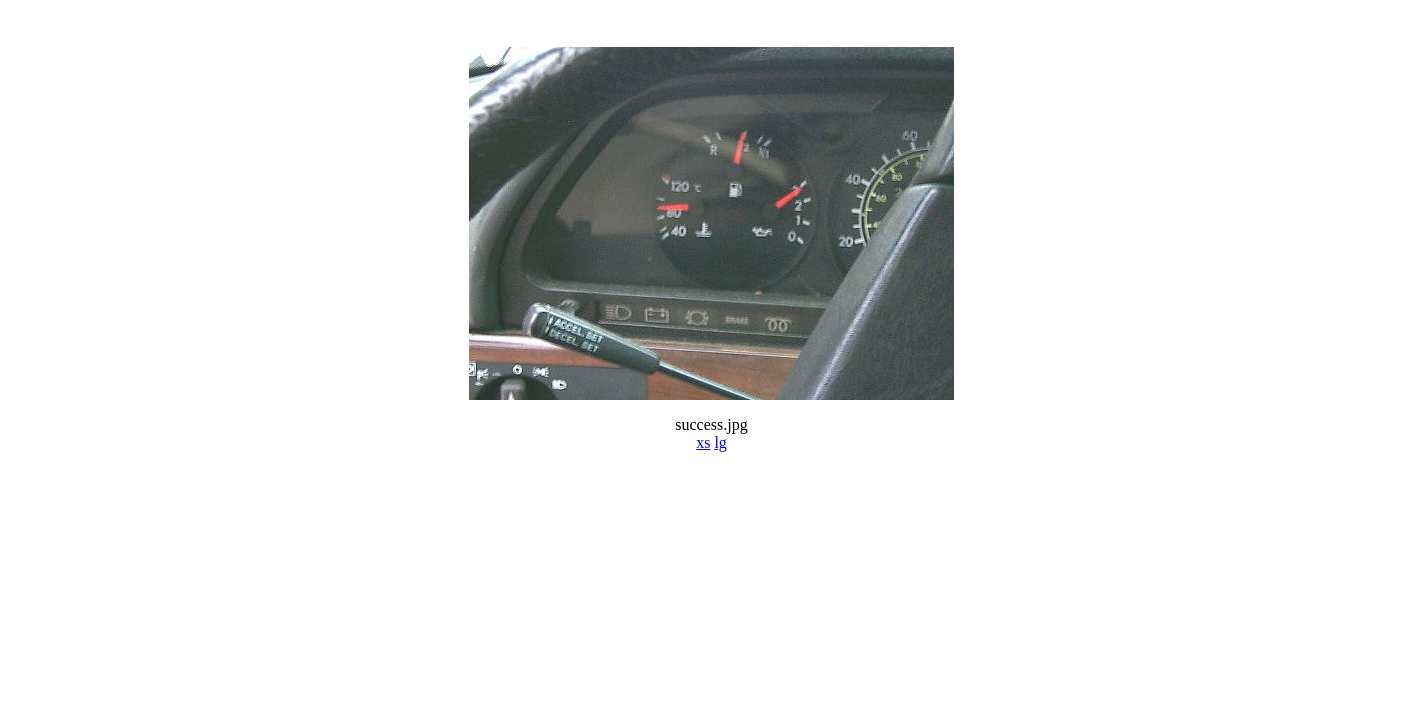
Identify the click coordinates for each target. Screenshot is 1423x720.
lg (720, 442)
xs (703, 442)
